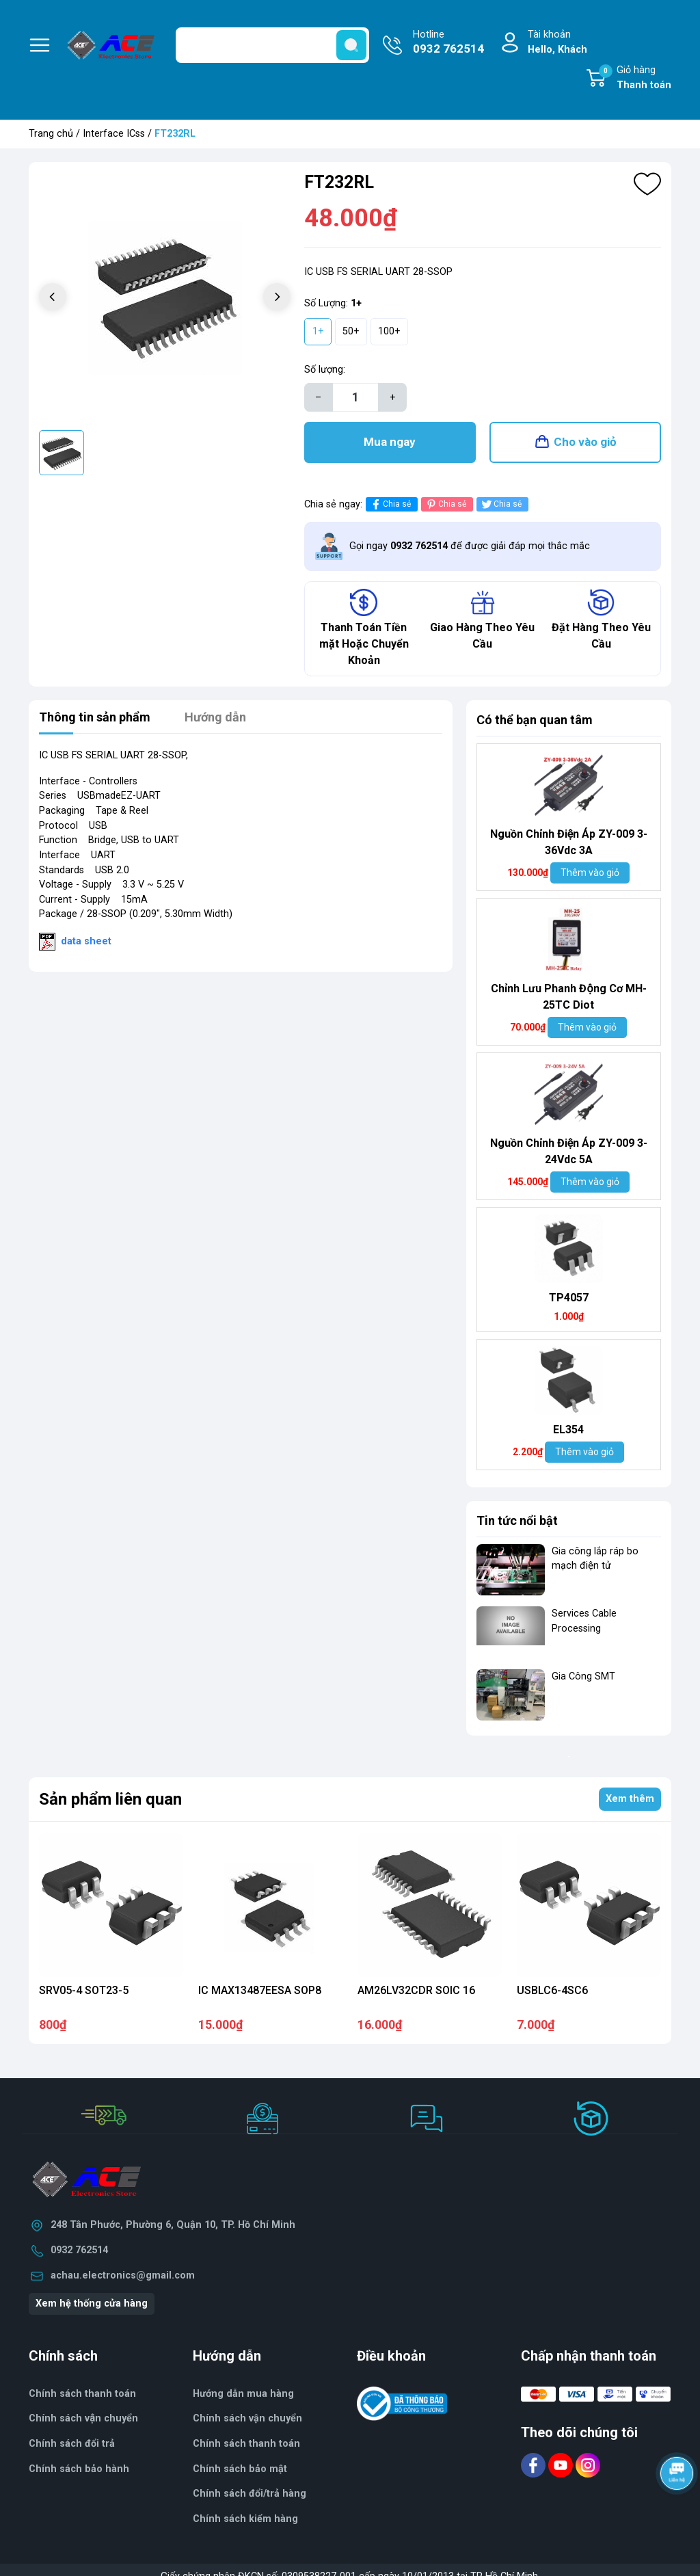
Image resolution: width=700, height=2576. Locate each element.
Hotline (448, 43)
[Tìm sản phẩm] (272, 45)
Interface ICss (114, 134)
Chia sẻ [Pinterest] (445, 504)
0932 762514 (79, 2250)
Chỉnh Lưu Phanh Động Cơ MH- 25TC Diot (568, 996)
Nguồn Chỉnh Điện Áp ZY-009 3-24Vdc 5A (568, 1151)
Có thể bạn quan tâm (534, 720)
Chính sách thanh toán (246, 2443)
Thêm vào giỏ (590, 872)
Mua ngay (390, 442)
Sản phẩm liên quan (110, 1799)
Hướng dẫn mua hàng (243, 2394)
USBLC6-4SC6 (552, 1990)
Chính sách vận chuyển (247, 2418)
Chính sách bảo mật (240, 2469)
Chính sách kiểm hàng (245, 2519)
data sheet (86, 941)
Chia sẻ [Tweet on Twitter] (501, 504)
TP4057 (569, 1297)
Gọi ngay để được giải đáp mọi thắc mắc (469, 546)
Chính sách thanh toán (82, 2394)
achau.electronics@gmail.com (123, 2275)
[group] (165, 298)
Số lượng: (324, 369)
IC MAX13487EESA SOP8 (259, 1990)
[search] (351, 45)
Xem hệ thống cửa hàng (92, 2303)
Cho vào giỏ (585, 442)
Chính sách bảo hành (79, 2469)
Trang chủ (51, 134)
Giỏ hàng (635, 78)
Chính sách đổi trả (72, 2443)
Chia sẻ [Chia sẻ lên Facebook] (390, 504)
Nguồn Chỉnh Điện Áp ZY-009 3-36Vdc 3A (568, 842)
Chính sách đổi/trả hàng (249, 2493)
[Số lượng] (355, 397)
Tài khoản (557, 43)
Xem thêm (630, 1799)
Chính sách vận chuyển (83, 2418)
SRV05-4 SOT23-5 (84, 1990)
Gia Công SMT (583, 1676)
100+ (389, 331)
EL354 (568, 1429)
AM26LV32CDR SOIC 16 (416, 1990)
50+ (351, 331)
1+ (317, 331)
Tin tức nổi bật (517, 1520)
